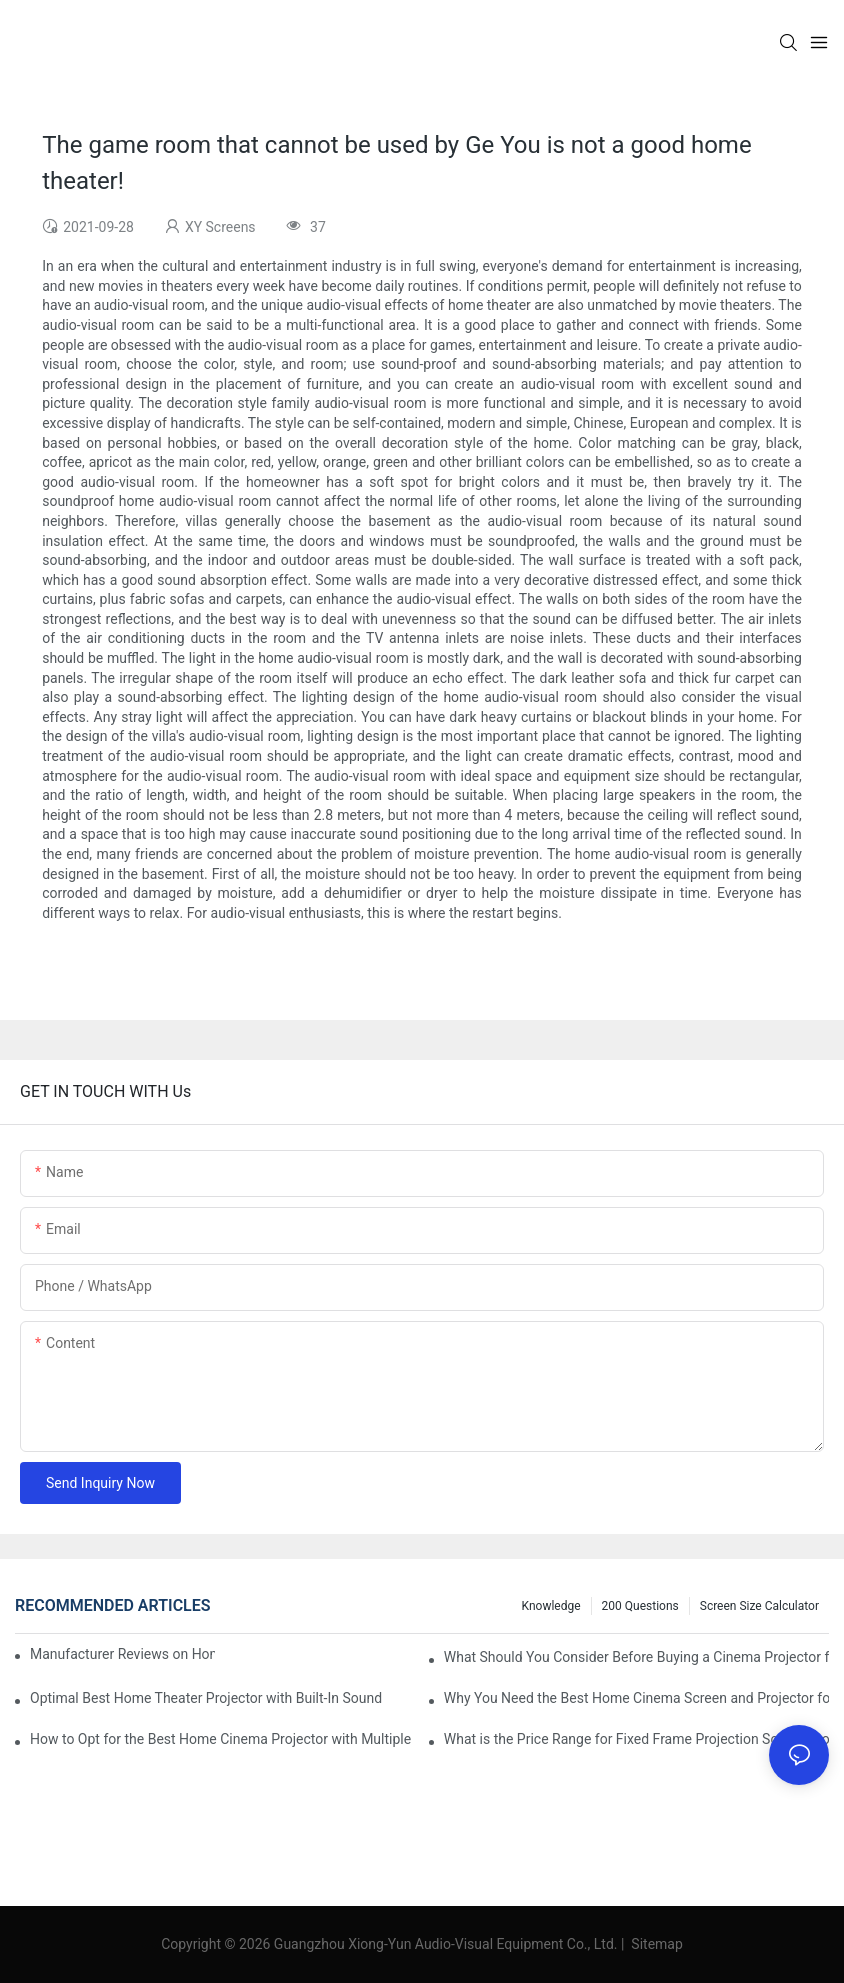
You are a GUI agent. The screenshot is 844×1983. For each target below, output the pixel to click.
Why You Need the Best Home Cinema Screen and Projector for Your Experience (636, 1698)
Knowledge (551, 1606)
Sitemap (655, 1944)
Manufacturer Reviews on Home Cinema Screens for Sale (122, 1654)
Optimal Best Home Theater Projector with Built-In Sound (206, 1698)
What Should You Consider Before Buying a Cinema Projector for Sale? (636, 1657)
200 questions (640, 1606)
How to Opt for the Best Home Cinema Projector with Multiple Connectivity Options (222, 1739)
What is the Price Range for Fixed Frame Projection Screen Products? (636, 1739)
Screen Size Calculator (759, 1606)
